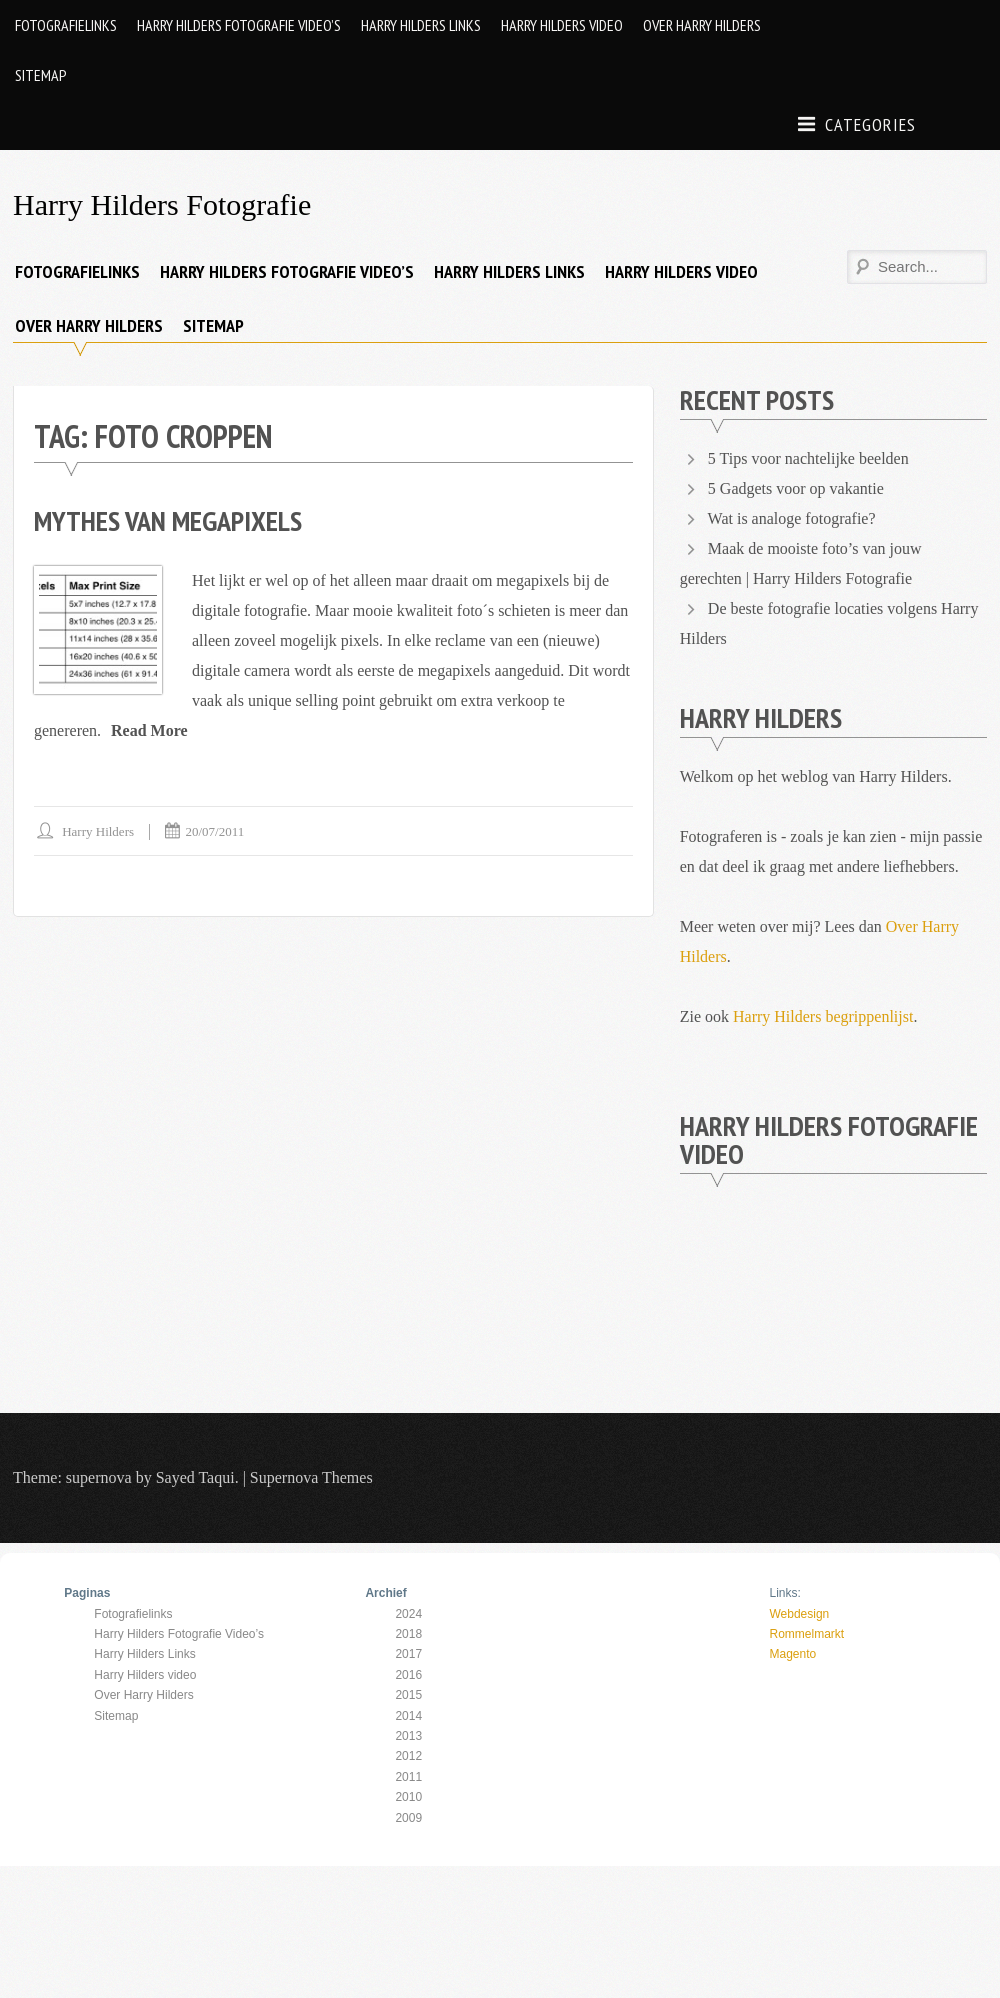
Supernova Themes (311, 1477)
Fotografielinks (66, 25)
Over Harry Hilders (702, 25)
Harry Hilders (98, 831)
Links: (784, 1593)
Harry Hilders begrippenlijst (823, 1016)
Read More (149, 730)
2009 (408, 1818)
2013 (408, 1736)
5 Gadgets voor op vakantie (796, 488)
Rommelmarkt (806, 1634)
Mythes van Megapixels (168, 520)
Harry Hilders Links (421, 25)
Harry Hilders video (562, 25)
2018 (408, 1634)
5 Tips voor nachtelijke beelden (808, 458)
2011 (408, 1777)
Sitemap (41, 75)
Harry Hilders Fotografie (162, 204)
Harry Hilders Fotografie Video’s (239, 25)
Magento (792, 1654)
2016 (408, 1675)
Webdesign (799, 1614)
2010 (408, 1797)
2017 (408, 1654)
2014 (408, 1716)
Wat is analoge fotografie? (792, 518)
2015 (408, 1695)
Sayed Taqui (195, 1477)
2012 (408, 1756)
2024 (408, 1614)
